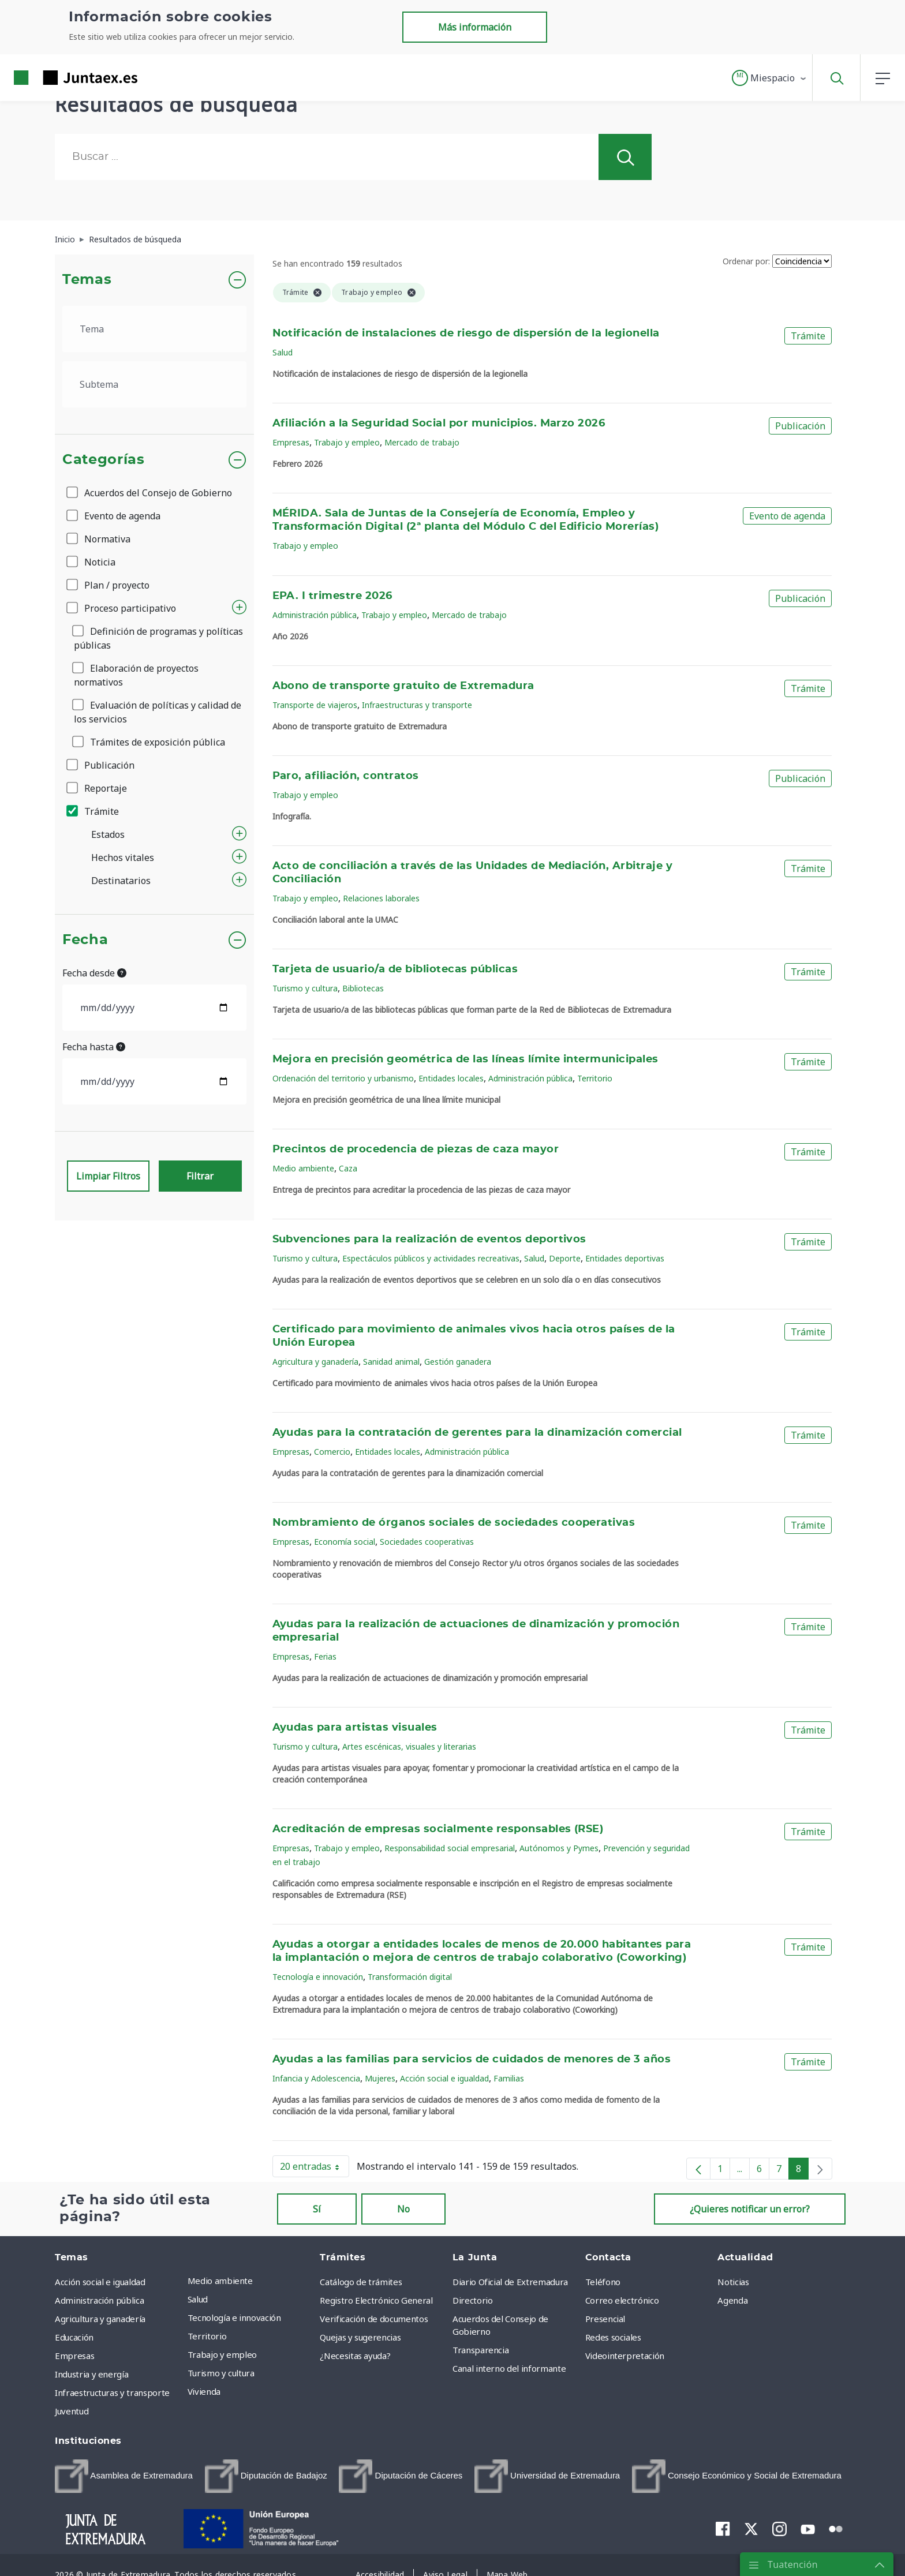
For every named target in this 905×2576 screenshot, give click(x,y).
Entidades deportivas (624, 1258)
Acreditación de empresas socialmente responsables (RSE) (438, 1829)
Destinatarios (121, 880)
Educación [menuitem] (74, 2337)
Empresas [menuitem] (74, 2355)
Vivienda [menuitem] (204, 2391)
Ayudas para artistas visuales (354, 1728)
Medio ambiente (303, 1168)
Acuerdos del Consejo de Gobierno (150, 492)
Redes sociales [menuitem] (613, 2337)
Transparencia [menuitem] (480, 2350)
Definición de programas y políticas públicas (158, 638)
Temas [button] (86, 280)
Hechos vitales (122, 857)
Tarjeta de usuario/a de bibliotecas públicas (395, 969)
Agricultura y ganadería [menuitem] (100, 2318)
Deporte (565, 1258)
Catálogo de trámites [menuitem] (361, 2281)
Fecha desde (94, 973)
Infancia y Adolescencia (316, 2078)
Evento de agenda (114, 516)
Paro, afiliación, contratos (345, 776)
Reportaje (97, 788)
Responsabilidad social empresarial (449, 1848)
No (403, 2209)
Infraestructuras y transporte (417, 704)
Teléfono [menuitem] (602, 2281)
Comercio (332, 1451)
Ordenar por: (746, 261)
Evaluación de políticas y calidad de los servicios (157, 712)
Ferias (325, 1656)
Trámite (93, 811)
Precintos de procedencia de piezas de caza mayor (415, 1149)
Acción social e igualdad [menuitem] (100, 2281)
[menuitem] (124, 2476)
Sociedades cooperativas (427, 1541)
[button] (769, 78)
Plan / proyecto (108, 585)
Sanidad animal (391, 1361)
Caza (348, 1168)
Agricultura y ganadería (315, 1361)
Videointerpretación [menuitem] (624, 2355)
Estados (108, 834)
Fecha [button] (85, 940)
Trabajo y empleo (347, 442)
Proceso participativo (122, 608)
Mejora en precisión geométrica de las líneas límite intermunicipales (465, 1059)
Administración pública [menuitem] (99, 2300)
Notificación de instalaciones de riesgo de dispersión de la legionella (466, 333)
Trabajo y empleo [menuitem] (222, 2354)
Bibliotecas (363, 988)
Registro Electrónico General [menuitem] (376, 2300)
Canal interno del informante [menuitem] (509, 2368)
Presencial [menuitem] (605, 2318)
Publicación (101, 765)
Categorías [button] (103, 460)
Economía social (344, 1541)
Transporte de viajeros (314, 704)
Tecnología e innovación (317, 1976)
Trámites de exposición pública (149, 742)
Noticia (91, 562)
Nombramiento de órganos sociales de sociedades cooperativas (453, 1523)
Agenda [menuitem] (732, 2300)
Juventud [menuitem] (71, 2411)
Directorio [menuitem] (472, 2300)
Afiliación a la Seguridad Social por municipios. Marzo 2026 (438, 423)
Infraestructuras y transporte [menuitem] (112, 2392)
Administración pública (314, 614)
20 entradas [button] (314, 2168)
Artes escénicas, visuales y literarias (409, 1746)
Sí (317, 2209)
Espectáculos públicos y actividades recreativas (430, 1258)
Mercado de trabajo (421, 442)
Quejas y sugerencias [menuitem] (360, 2337)
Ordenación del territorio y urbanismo (343, 1078)
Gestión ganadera (457, 1361)
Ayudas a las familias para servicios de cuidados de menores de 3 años (471, 2059)
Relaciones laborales (381, 898)
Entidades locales (451, 1078)
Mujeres (380, 2078)
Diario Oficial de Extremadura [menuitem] (510, 2281)
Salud (282, 352)
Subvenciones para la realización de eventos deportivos (429, 1239)
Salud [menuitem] (198, 2299)
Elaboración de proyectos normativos (136, 675)
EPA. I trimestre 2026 (332, 596)
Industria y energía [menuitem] (91, 2374)
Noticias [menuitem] (733, 2281)
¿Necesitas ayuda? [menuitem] (355, 2355)
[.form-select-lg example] (154, 329)
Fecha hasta (93, 1047)
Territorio (594, 1078)
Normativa (99, 539)
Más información (474, 27)
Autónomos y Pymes (559, 1848)
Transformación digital (410, 1976)
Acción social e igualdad (444, 2078)
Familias (508, 2078)
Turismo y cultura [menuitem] (221, 2373)
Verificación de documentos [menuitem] (374, 2318)
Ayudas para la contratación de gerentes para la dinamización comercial (477, 1433)
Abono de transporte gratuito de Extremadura (403, 686)
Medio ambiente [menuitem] (220, 2280)
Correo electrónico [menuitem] (622, 2300)
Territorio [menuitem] (207, 2336)
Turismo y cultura (305, 988)
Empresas (290, 442)
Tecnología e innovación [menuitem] (234, 2317)
